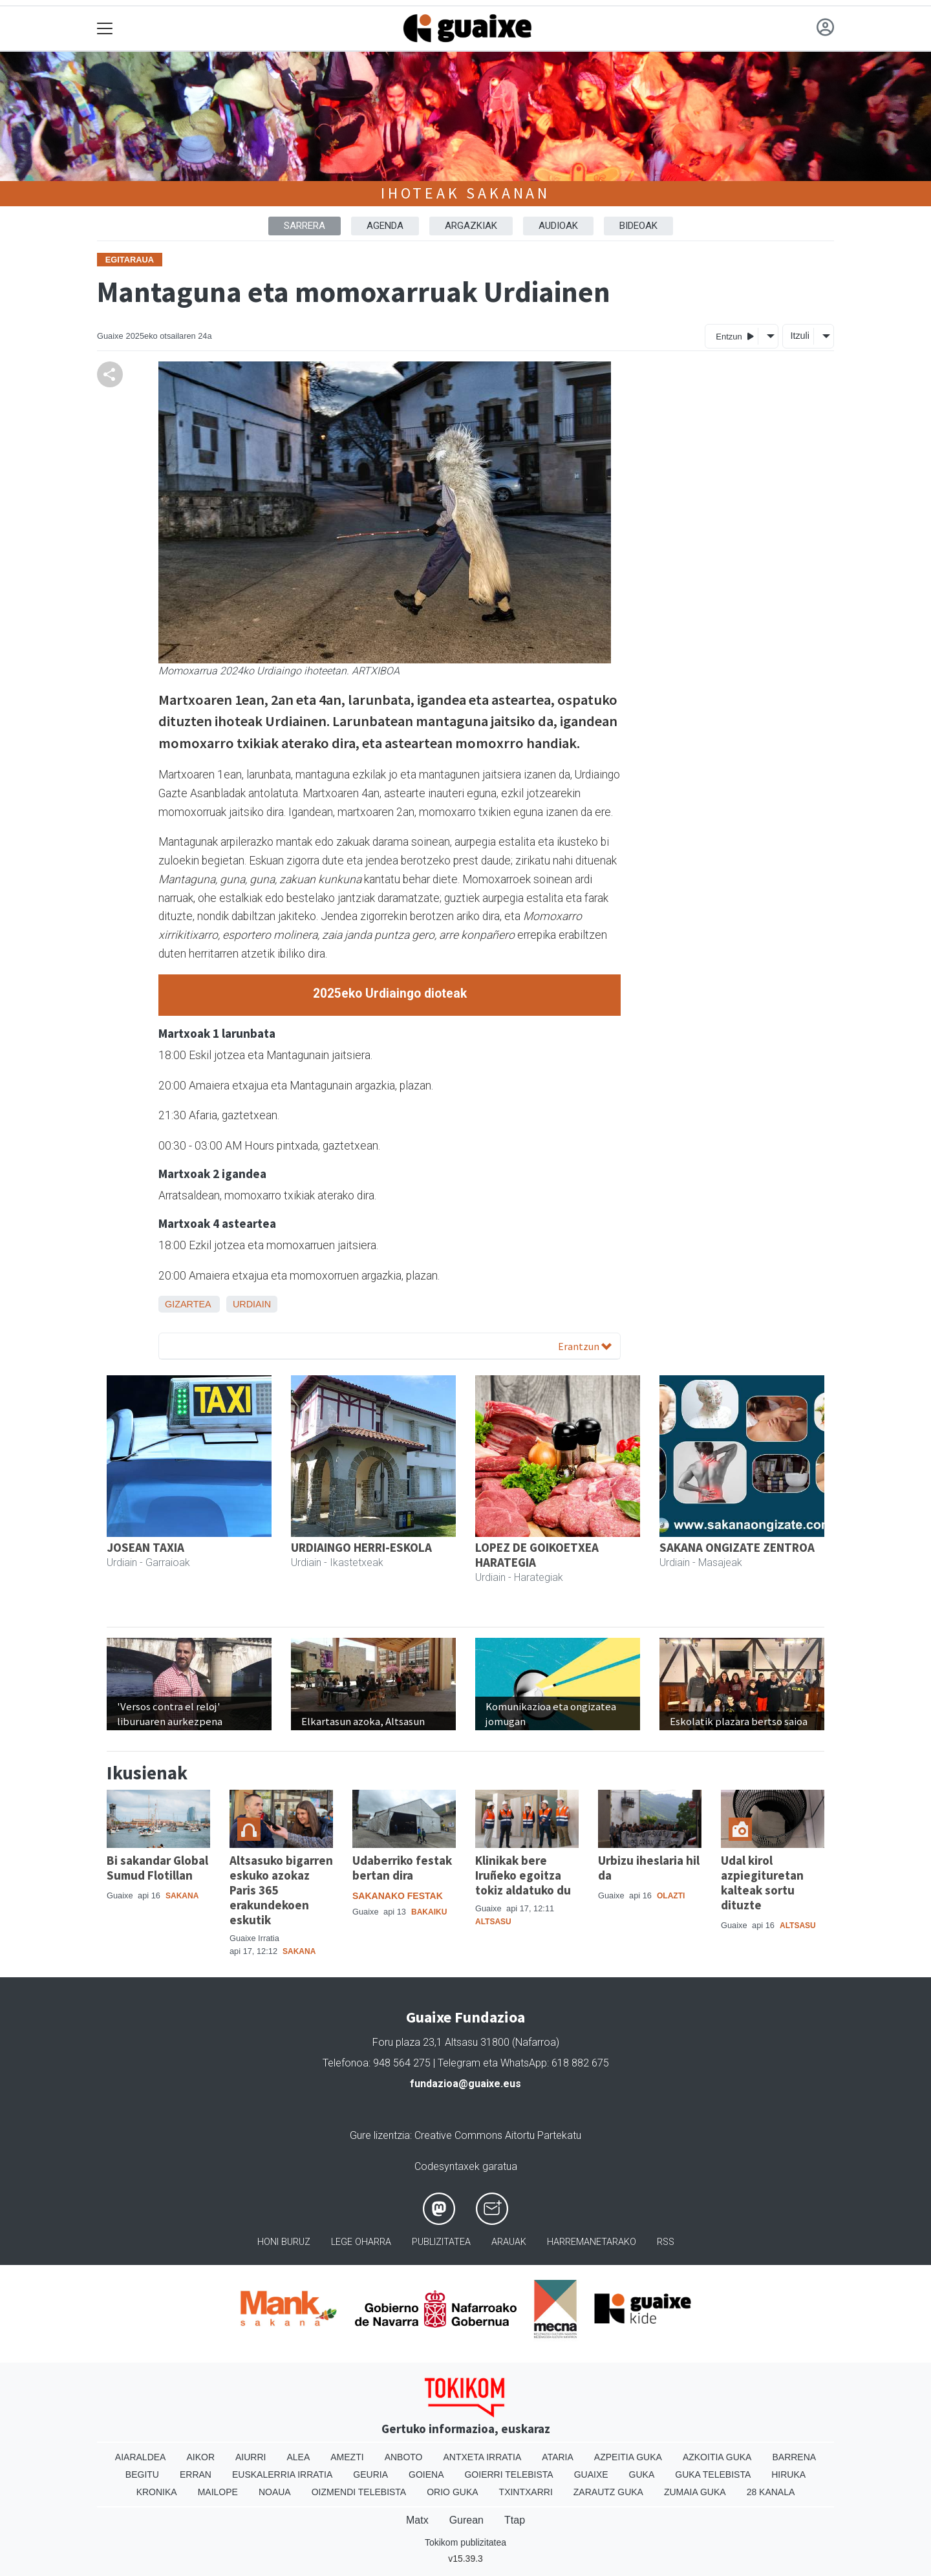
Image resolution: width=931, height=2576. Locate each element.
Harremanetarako (591, 2242)
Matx (417, 2520)
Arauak (508, 2242)
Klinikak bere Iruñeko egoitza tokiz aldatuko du (523, 1875)
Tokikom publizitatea (465, 2542)
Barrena (794, 2457)
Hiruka (788, 2474)
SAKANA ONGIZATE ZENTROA (737, 1547)
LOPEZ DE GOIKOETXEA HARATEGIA (537, 1555)
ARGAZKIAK (471, 225)
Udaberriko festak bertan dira (402, 1867)
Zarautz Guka (608, 2492)
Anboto (404, 2457)
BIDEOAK (638, 225)
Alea (298, 2457)
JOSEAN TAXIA (145, 1547)
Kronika (156, 2492)
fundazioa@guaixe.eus (465, 2083)
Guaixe (591, 2474)
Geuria (370, 2474)
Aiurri (250, 2457)
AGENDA (385, 225)
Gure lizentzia (380, 2135)
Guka (642, 2474)
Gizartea (188, 1304)
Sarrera (304, 225)
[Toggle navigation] (105, 28)
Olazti (671, 1895)
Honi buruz (283, 2242)
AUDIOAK (558, 225)
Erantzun (585, 1346)
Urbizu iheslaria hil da (649, 1867)
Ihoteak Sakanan (465, 193)
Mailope (218, 2492)
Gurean (466, 2520)
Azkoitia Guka (717, 2457)
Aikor (200, 2457)
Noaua (275, 2492)
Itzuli (799, 335)
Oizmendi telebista (359, 2492)
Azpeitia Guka (628, 2457)
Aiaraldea (140, 2457)
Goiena (426, 2474)
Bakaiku (429, 1911)
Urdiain (252, 1304)
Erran (195, 2474)
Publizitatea (441, 2242)
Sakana (182, 1895)
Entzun (735, 335)
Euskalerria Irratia (282, 2474)
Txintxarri (526, 2492)
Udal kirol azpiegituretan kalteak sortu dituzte (762, 1882)
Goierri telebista (508, 2474)
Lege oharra (361, 2242)
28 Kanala (771, 2492)
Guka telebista (713, 2474)
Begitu (142, 2474)
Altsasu (493, 1921)
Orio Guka (452, 2492)
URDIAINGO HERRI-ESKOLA (361, 1547)
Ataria (557, 2457)
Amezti (346, 2457)
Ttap (514, 2520)
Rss (665, 2242)
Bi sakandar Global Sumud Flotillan (157, 1867)
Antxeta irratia (483, 2457)
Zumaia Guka (695, 2492)
